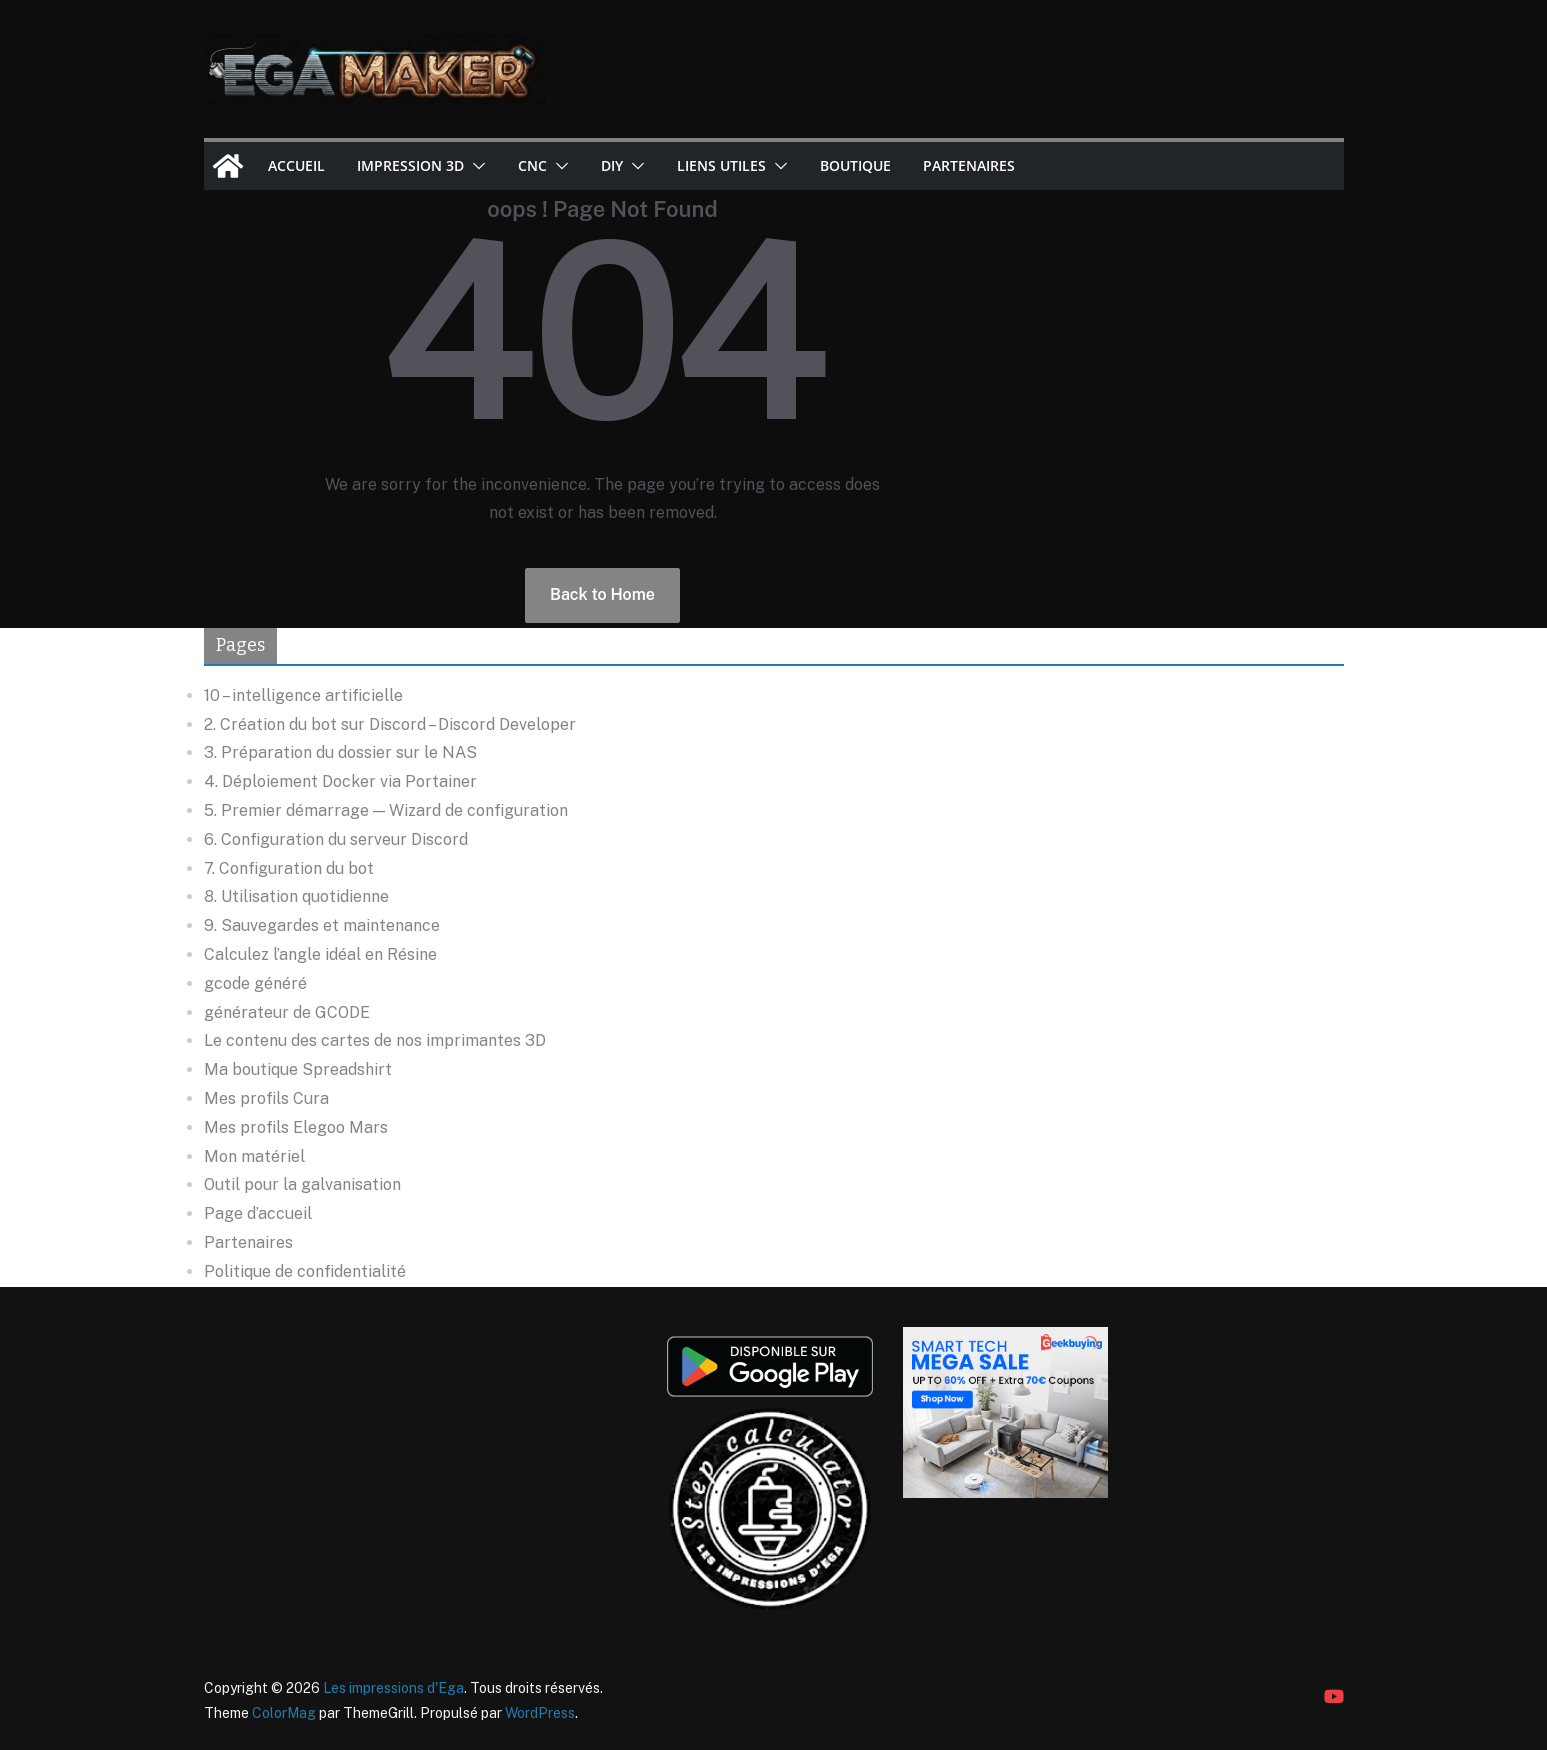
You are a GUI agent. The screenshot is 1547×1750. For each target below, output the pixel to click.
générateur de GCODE (287, 1012)
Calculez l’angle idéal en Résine (320, 954)
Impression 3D (410, 165)
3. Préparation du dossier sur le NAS (340, 752)
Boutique (855, 165)
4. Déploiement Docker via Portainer (340, 781)
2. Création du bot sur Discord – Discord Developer (390, 724)
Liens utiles (721, 165)
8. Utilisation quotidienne (296, 896)
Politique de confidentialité (305, 1271)
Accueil (296, 165)
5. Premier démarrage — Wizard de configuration (386, 810)
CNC (532, 165)
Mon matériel (254, 1156)
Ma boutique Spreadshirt (298, 1069)
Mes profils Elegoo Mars (296, 1127)
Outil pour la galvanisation (302, 1184)
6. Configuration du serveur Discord (336, 839)
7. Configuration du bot (289, 868)
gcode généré (255, 983)
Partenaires (969, 165)
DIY (612, 165)
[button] (475, 166)
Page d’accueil (258, 1213)
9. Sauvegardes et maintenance (322, 925)
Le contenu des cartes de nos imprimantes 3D (375, 1040)
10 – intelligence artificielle (303, 695)
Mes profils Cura (266, 1098)
